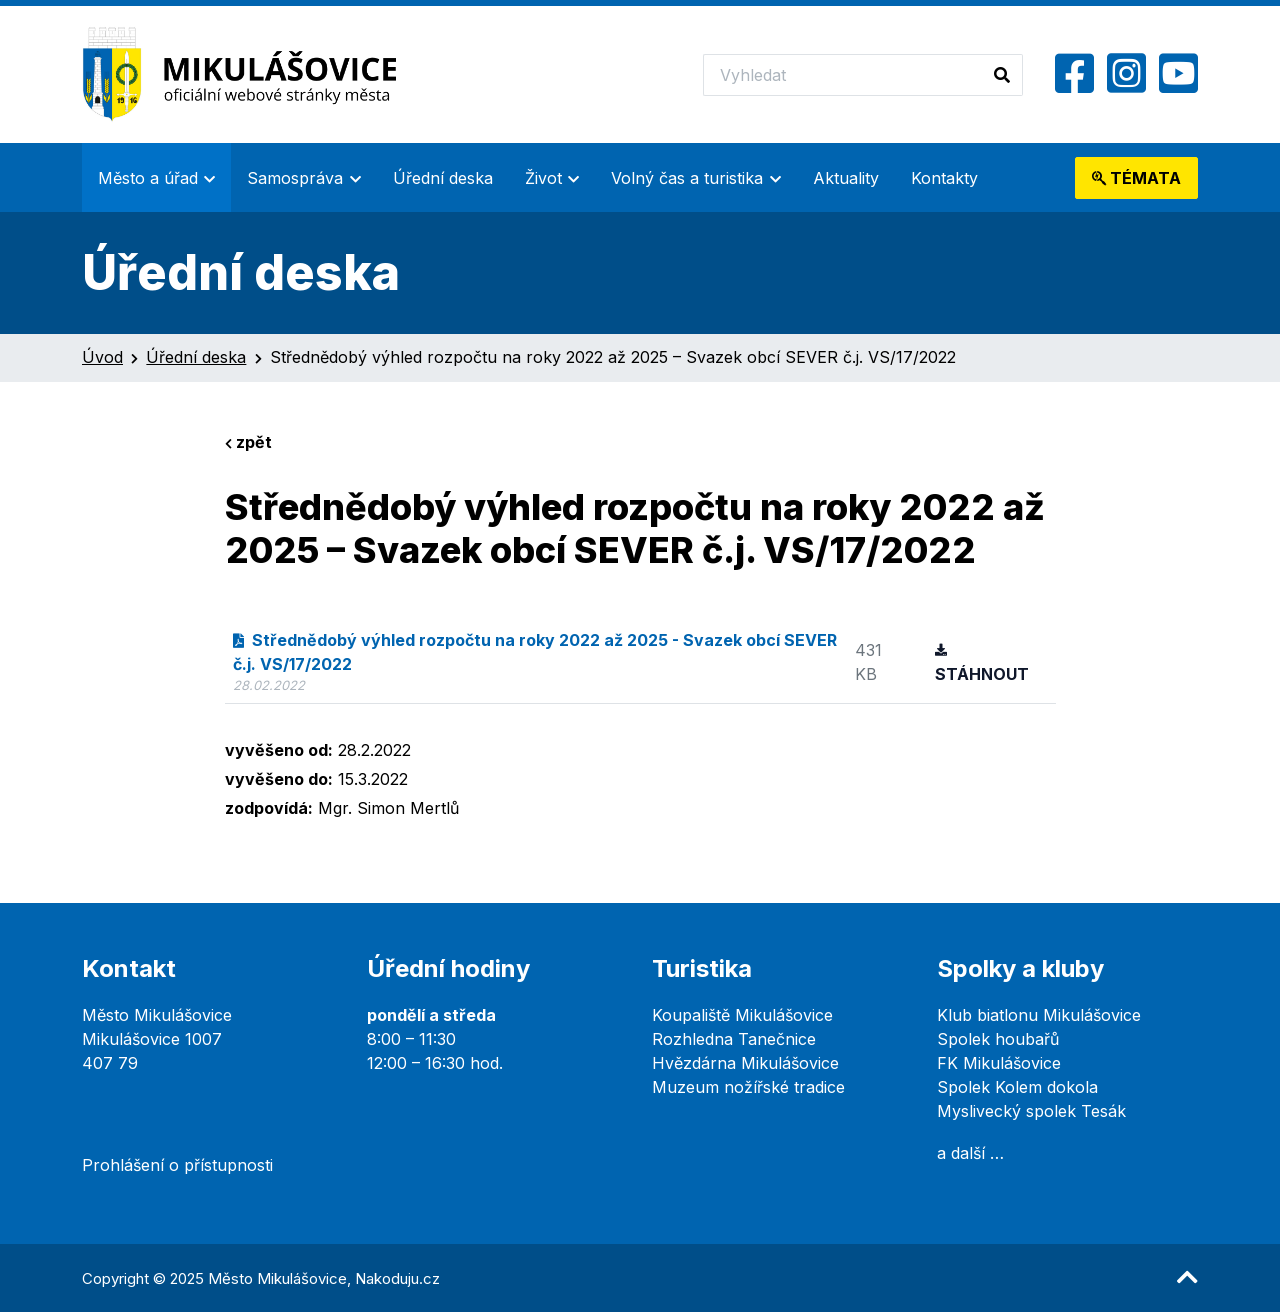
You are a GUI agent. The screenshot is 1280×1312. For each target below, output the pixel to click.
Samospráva (295, 178)
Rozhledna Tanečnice (734, 1039)
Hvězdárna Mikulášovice (745, 1063)
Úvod (102, 357)
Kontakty (944, 178)
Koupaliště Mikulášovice (742, 1015)
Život (543, 178)
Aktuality (846, 178)
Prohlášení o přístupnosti (177, 1165)
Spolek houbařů (998, 1039)
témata (1136, 178)
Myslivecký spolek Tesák (1031, 1111)
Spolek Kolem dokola (1017, 1087)
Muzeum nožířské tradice (748, 1087)
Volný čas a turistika (687, 178)
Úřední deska (443, 178)
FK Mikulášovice (999, 1063)
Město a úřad (148, 178)
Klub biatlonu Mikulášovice (1039, 1015)
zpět (248, 442)
